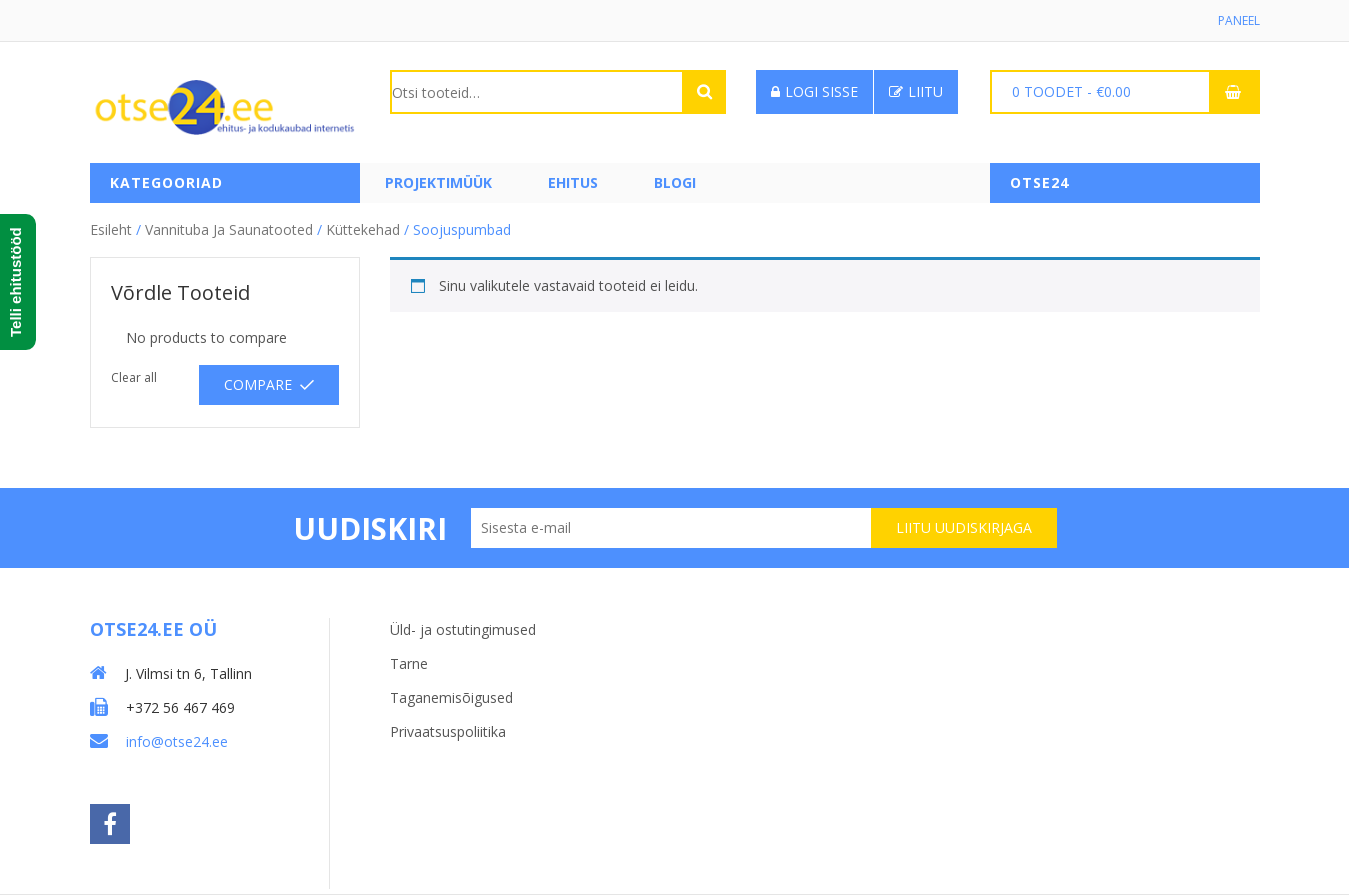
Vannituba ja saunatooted (229, 229)
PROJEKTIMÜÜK (438, 182)
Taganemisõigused (451, 697)
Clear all (134, 377)
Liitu (916, 91)
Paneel (1239, 20)
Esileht (111, 229)
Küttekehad (363, 229)
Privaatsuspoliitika (448, 731)
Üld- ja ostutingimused (463, 629)
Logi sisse (814, 91)
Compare (258, 384)
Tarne (409, 663)
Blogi (675, 182)
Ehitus (573, 182)
